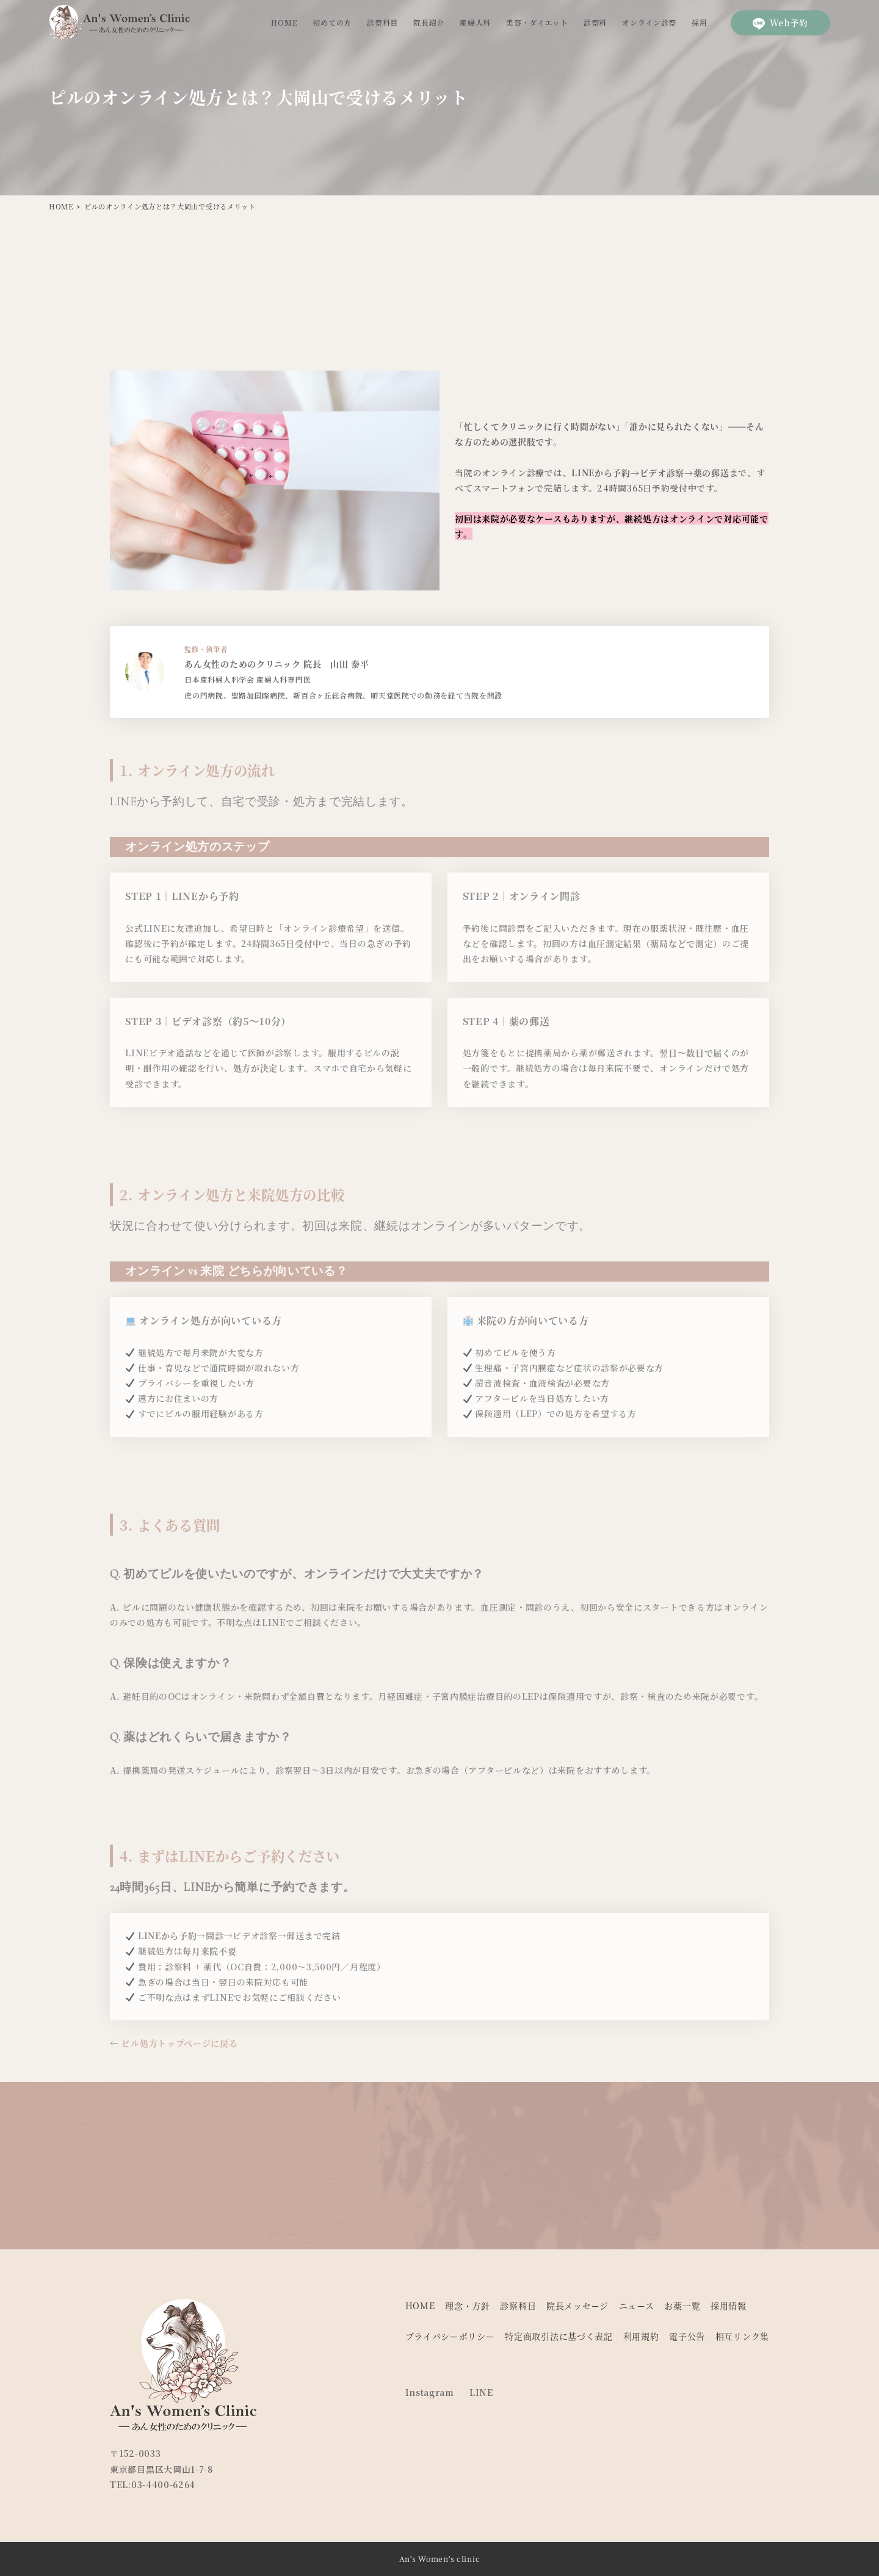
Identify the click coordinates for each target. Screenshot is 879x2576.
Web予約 (781, 23)
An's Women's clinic (439, 2558)
